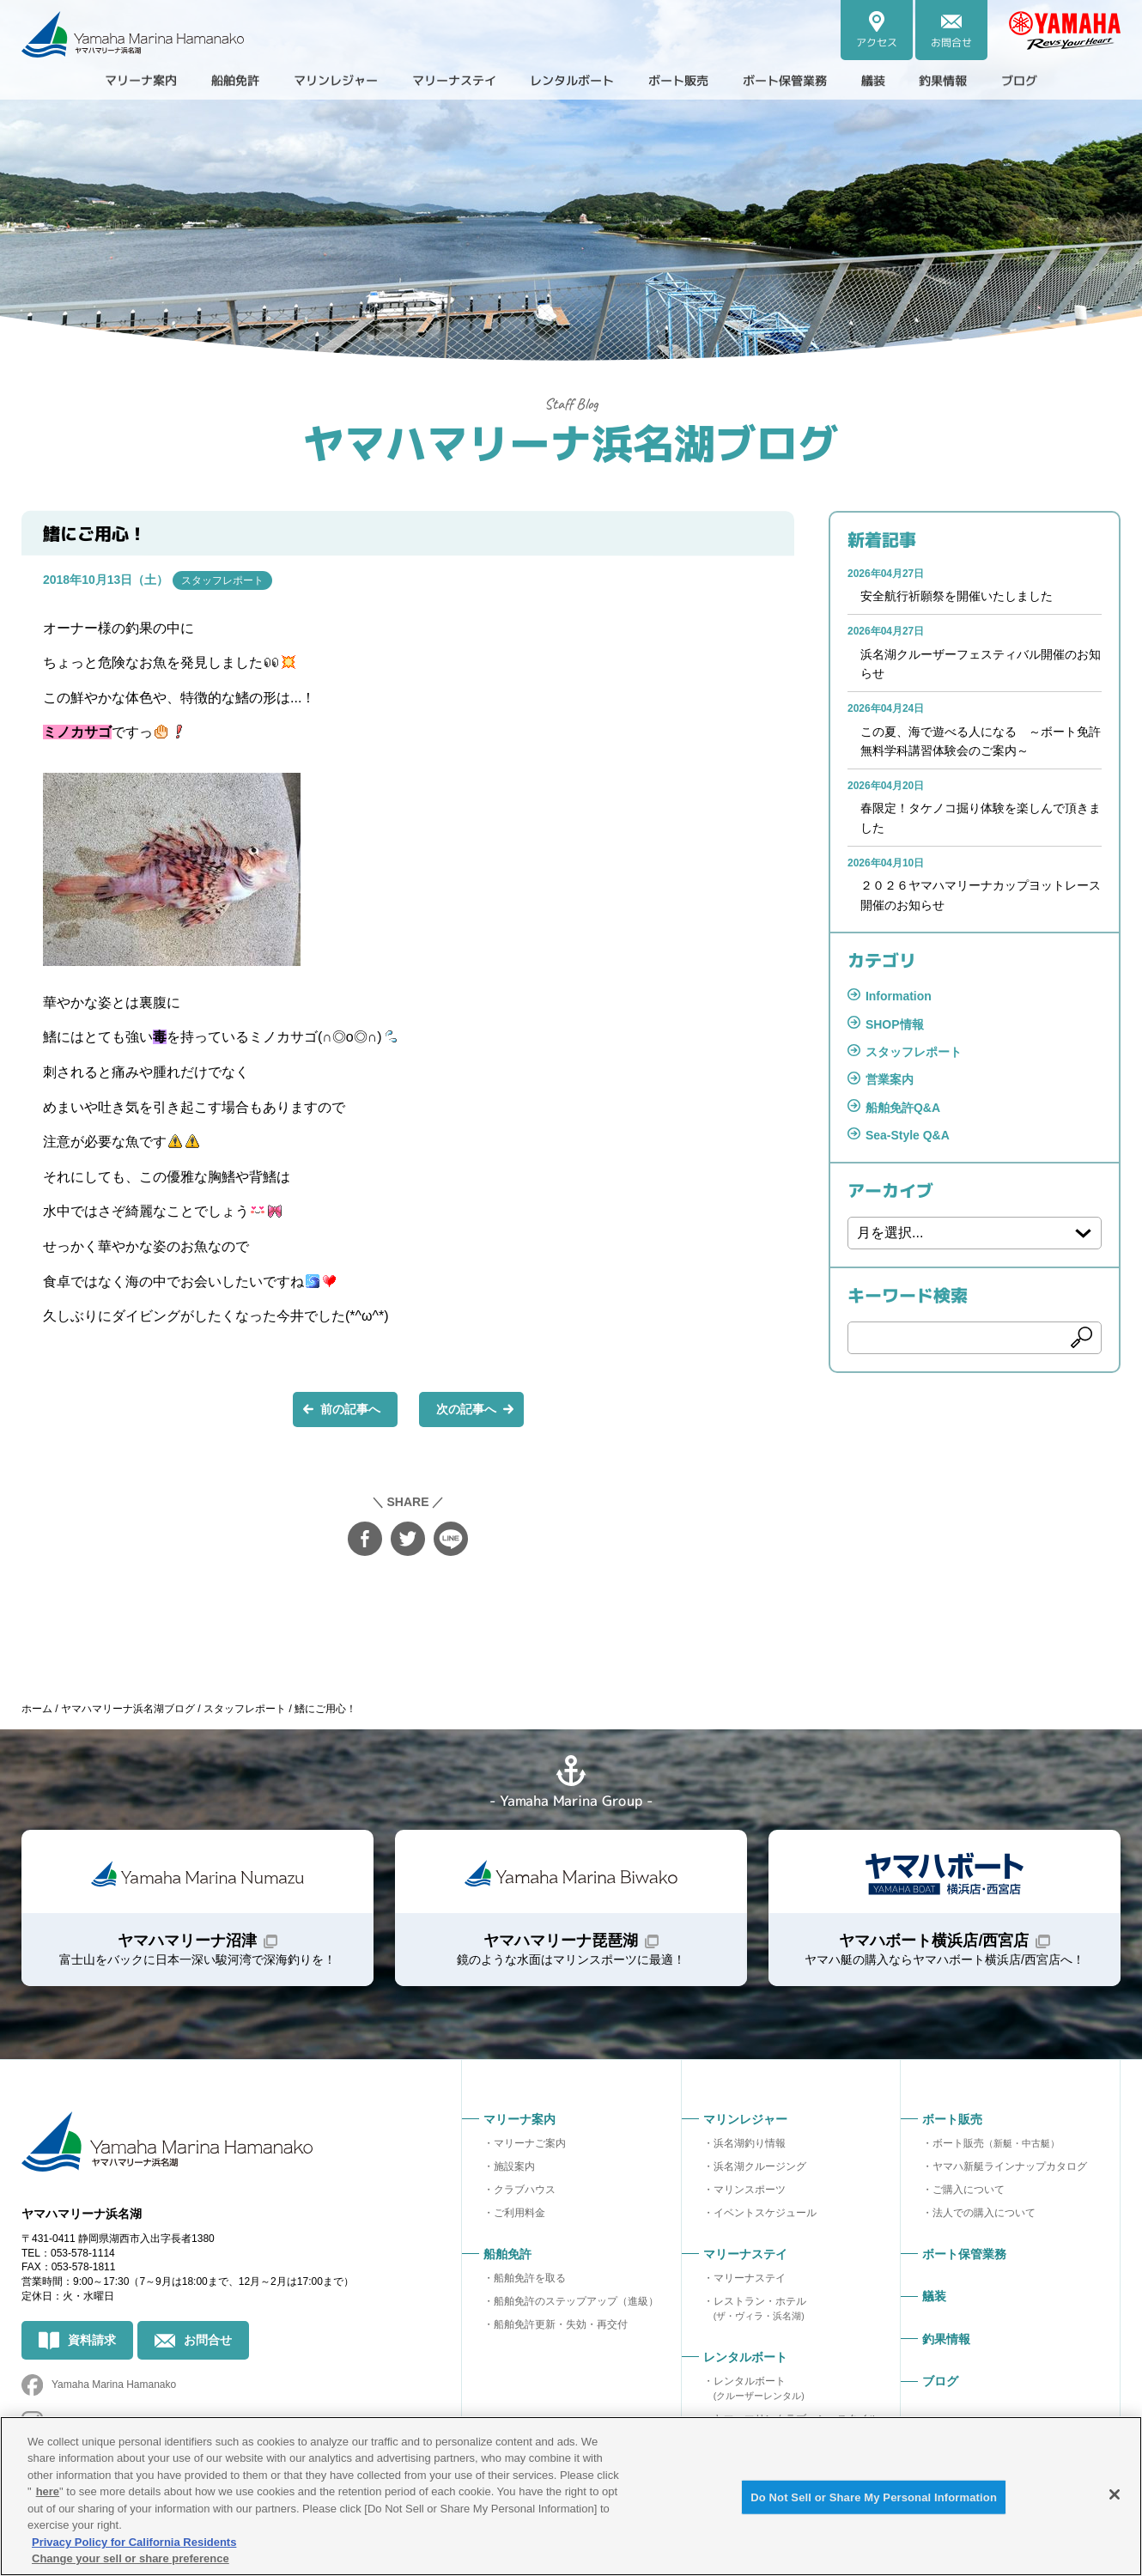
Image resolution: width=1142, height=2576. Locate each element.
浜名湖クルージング (760, 2166)
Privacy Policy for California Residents (134, 2542)
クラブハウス (525, 2190)
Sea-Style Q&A (908, 1135)
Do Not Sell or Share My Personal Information (873, 2497)
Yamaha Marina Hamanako (114, 2385)
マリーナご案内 (530, 2143)
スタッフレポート (222, 580)
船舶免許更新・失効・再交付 (561, 2324)
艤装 (904, 80)
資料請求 (92, 2340)
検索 (1082, 1337)
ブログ (1062, 80)
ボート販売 (996, 2143)
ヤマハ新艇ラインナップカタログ (1009, 2166)
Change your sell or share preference (130, 2558)
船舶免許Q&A (903, 1107)
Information (899, 996)
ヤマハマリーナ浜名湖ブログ (571, 442)
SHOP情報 (895, 1023)
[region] (571, 2496)
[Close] (1114, 2494)
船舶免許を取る (530, 2278)
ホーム (36, 1708)
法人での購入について (984, 2212)
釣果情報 (979, 80)
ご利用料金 (519, 2212)
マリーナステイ (750, 2278)
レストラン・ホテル (760, 2308)
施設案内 (514, 2166)
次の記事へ (466, 1408)
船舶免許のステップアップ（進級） (576, 2301)
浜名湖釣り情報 (750, 2143)
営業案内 (890, 1079)
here (47, 2491)
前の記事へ (350, 1408)
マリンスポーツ (750, 2190)
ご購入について (968, 2190)
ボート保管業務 (808, 80)
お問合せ (208, 2340)
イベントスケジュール (765, 2212)
